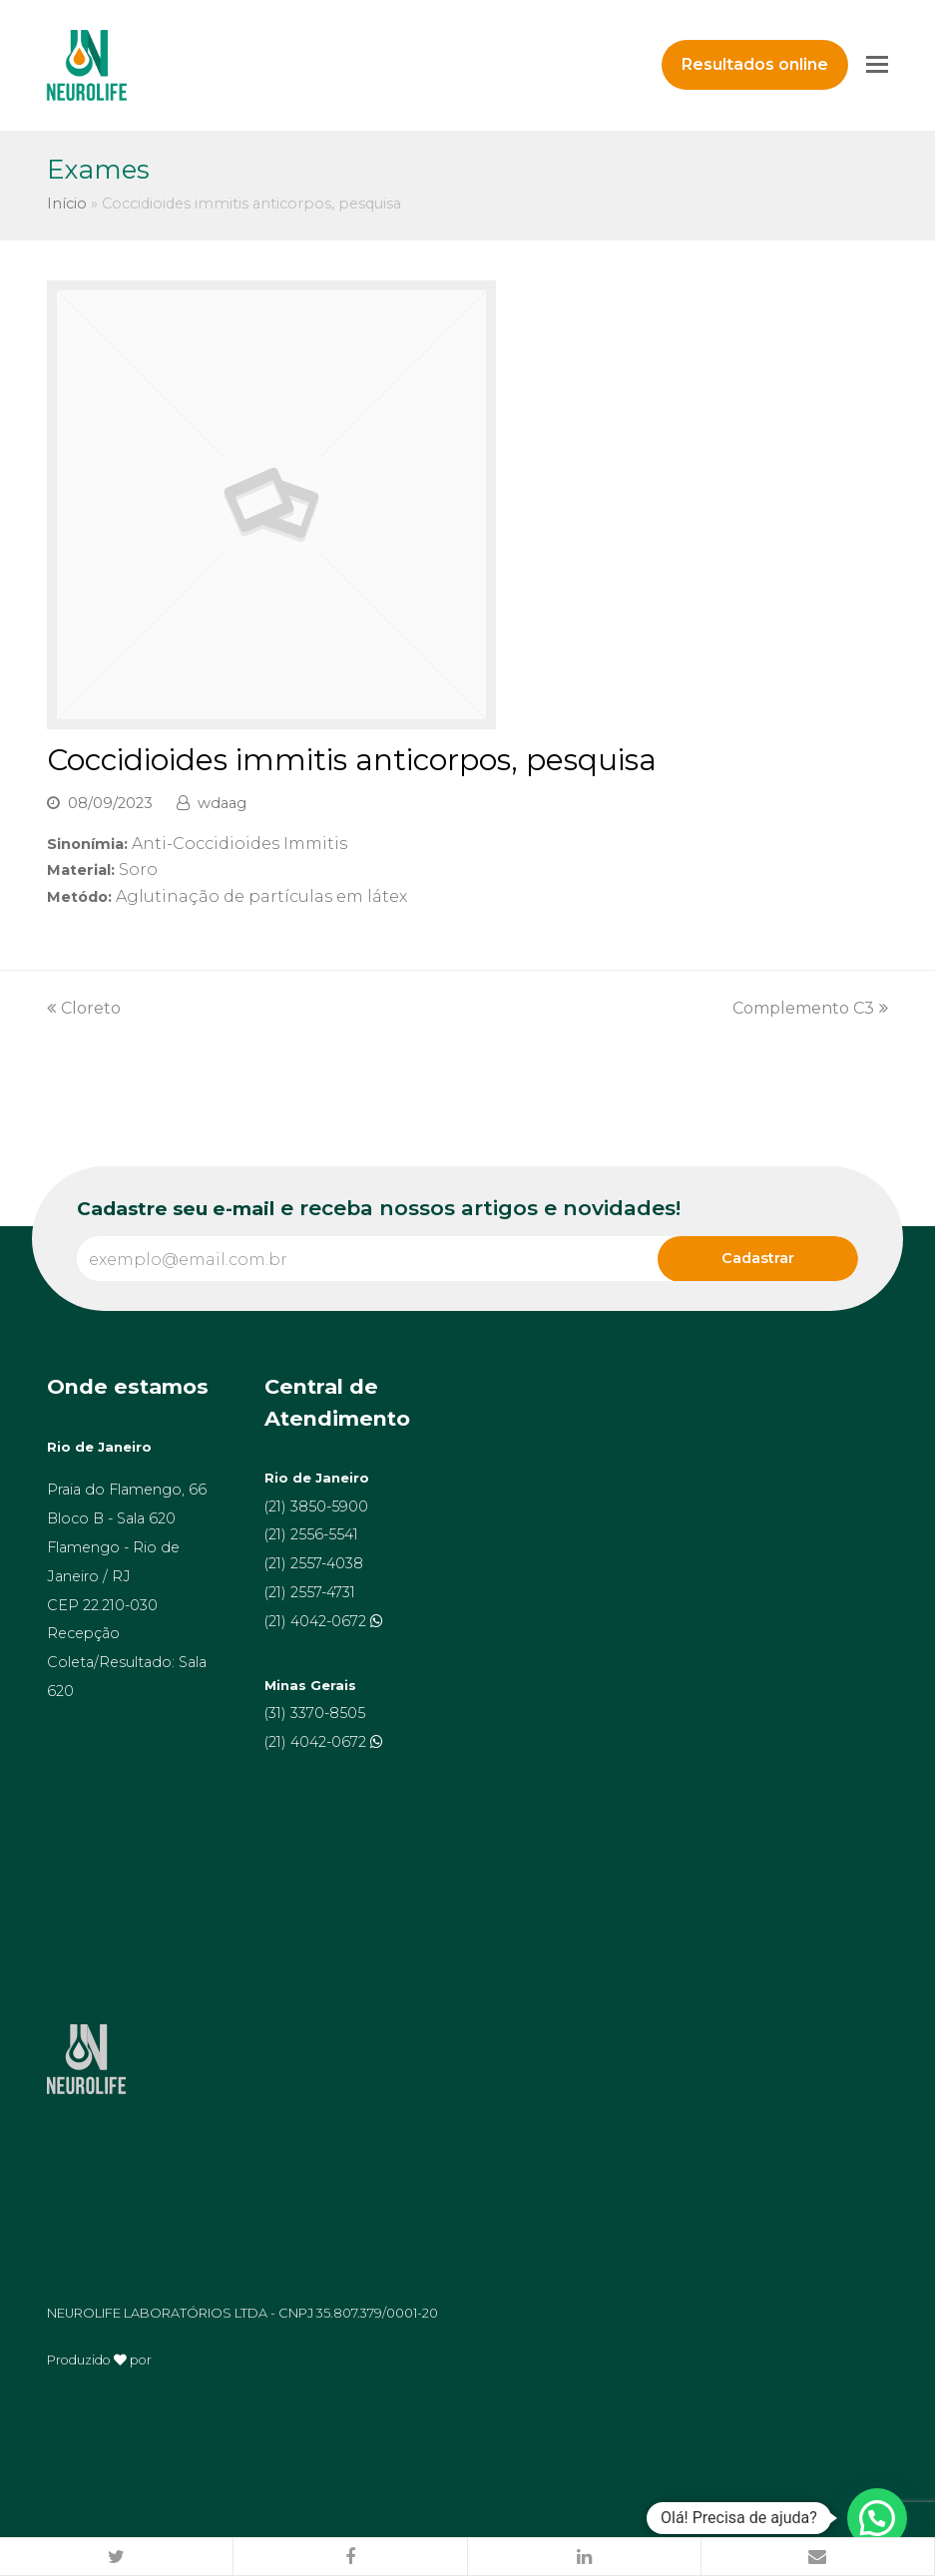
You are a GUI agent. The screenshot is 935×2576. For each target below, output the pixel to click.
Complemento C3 (810, 1008)
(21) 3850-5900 (316, 1506)
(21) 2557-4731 (309, 1592)
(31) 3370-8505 (314, 1713)
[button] (117, 2557)
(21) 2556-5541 (311, 1534)
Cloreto (84, 1008)
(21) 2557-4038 (313, 1563)
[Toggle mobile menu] (877, 65)
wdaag (222, 803)
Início (67, 204)
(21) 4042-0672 (317, 1621)
